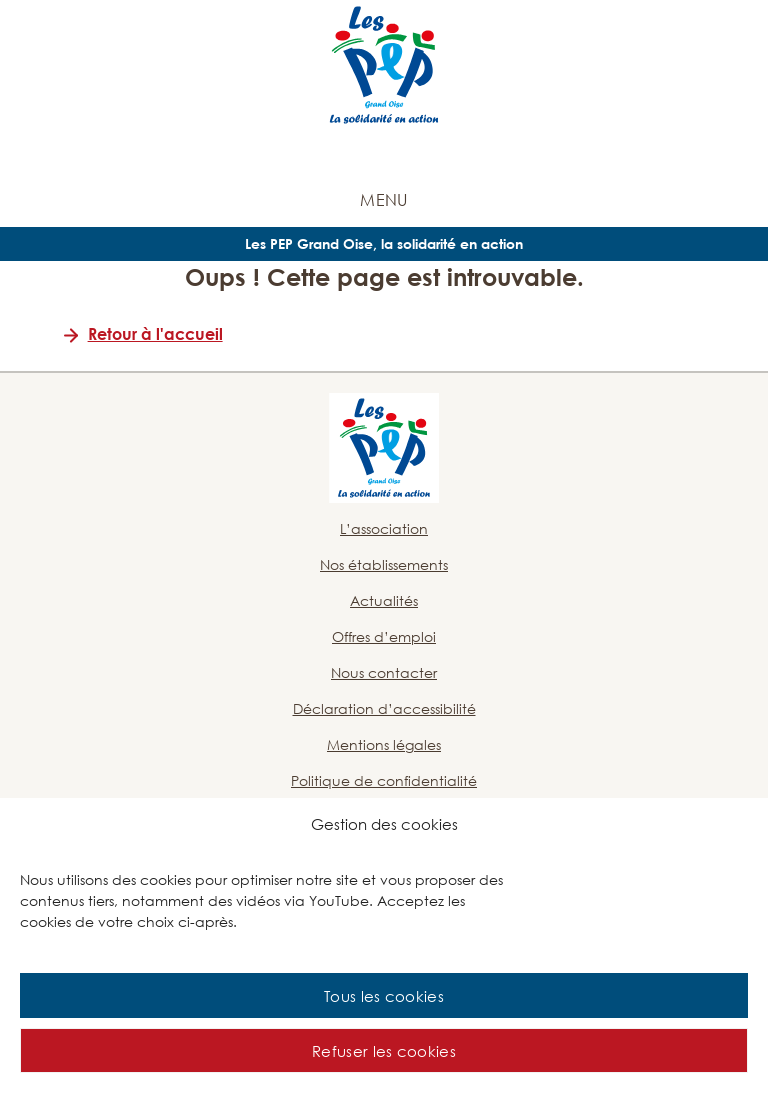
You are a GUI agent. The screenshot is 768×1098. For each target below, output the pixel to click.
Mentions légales (384, 744)
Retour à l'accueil (155, 334)
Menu (383, 200)
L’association (384, 528)
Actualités (384, 600)
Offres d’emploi (384, 636)
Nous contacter (384, 672)
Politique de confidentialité (384, 780)
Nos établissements (384, 564)
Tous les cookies (384, 996)
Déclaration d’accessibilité (384, 708)
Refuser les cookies (384, 1051)
